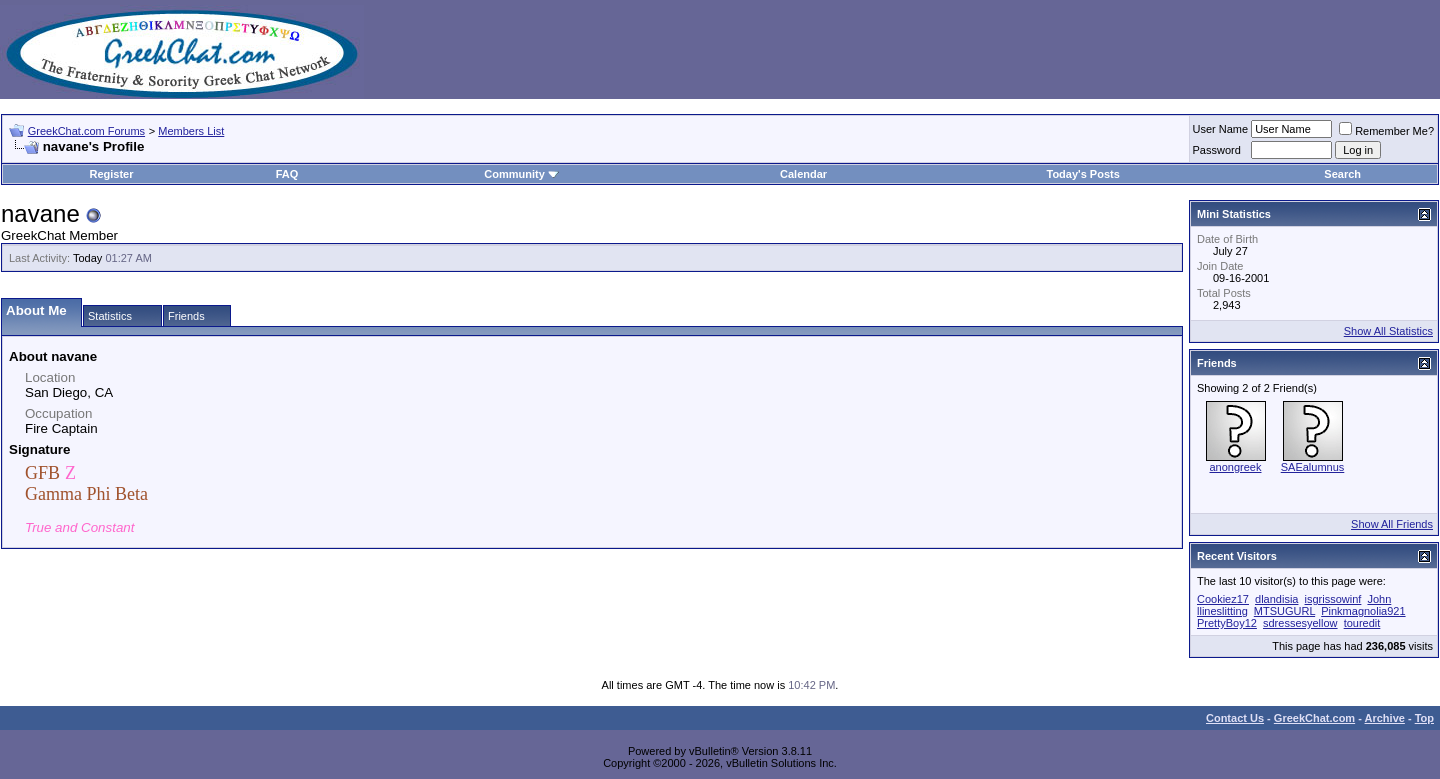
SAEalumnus (1313, 467)
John (1379, 599)
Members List (191, 131)
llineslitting (1222, 611)
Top (1424, 718)
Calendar (803, 174)
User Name (1221, 129)
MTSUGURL (1284, 611)
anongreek (1236, 467)
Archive (1385, 718)
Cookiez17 (1223, 599)
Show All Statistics (1388, 331)
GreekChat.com (1314, 718)
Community (521, 174)
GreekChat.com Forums (86, 131)
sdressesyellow (1300, 623)
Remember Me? (1386, 131)
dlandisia (1276, 599)
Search (1342, 174)
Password (1217, 150)
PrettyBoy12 (1227, 623)
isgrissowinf (1333, 599)
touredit (1362, 623)
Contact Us (1235, 718)
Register (111, 174)
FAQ (287, 174)
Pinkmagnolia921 (1363, 611)
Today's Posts (1082, 174)
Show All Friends (1392, 524)
